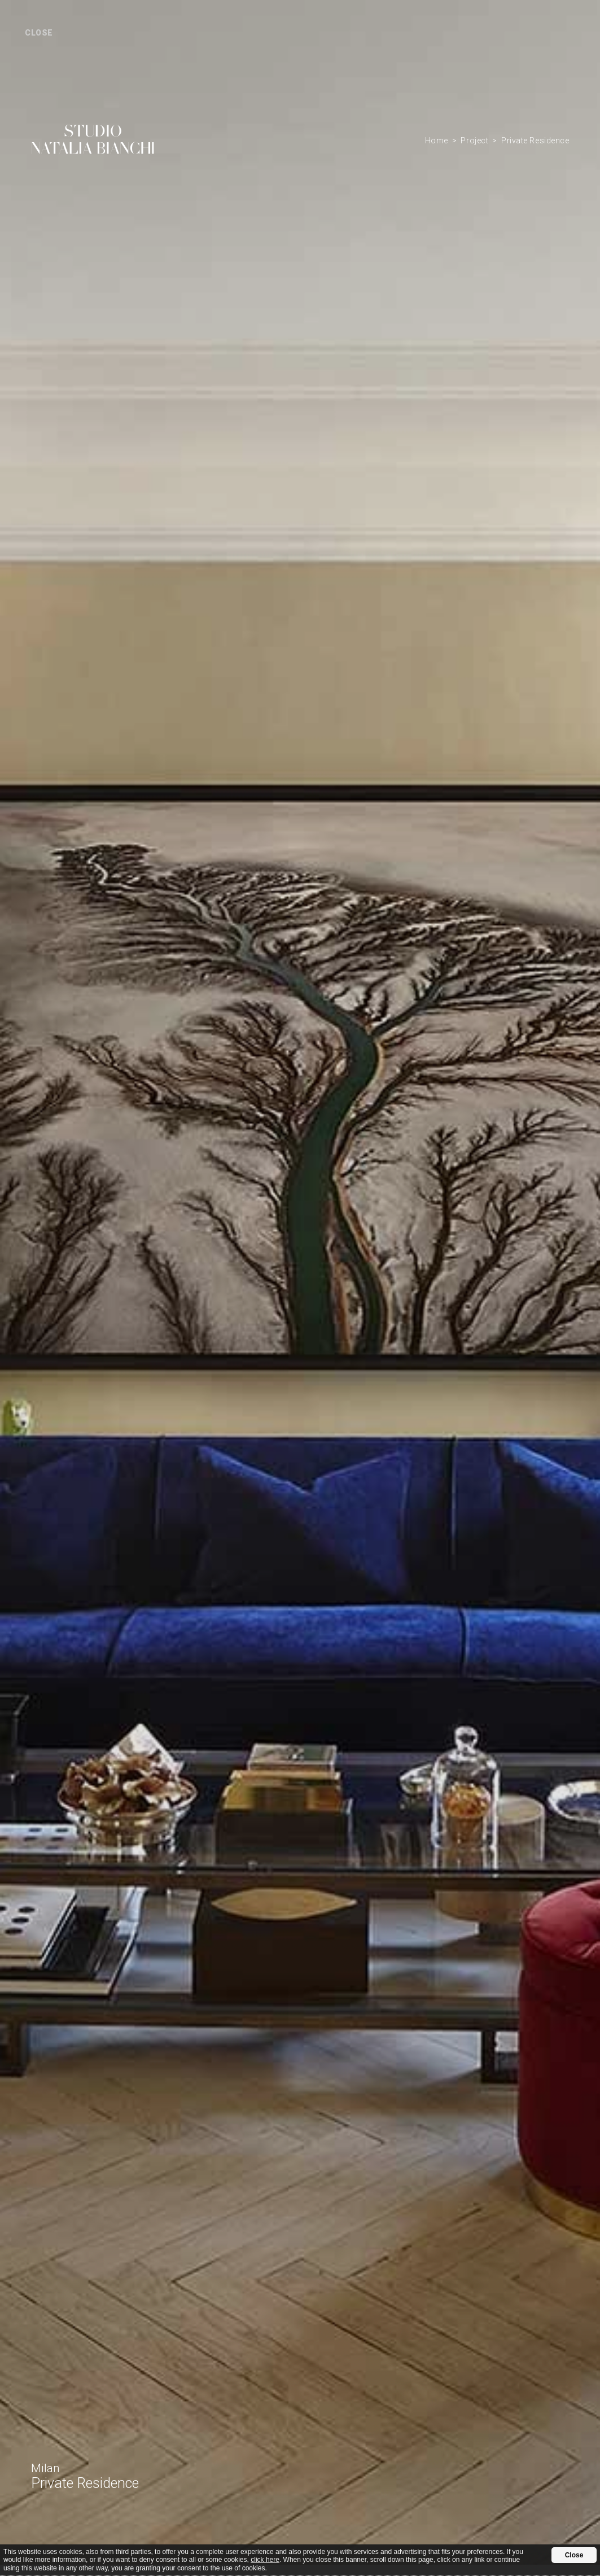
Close (574, 2555)
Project (474, 140)
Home (436, 140)
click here (265, 2560)
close (39, 32)
